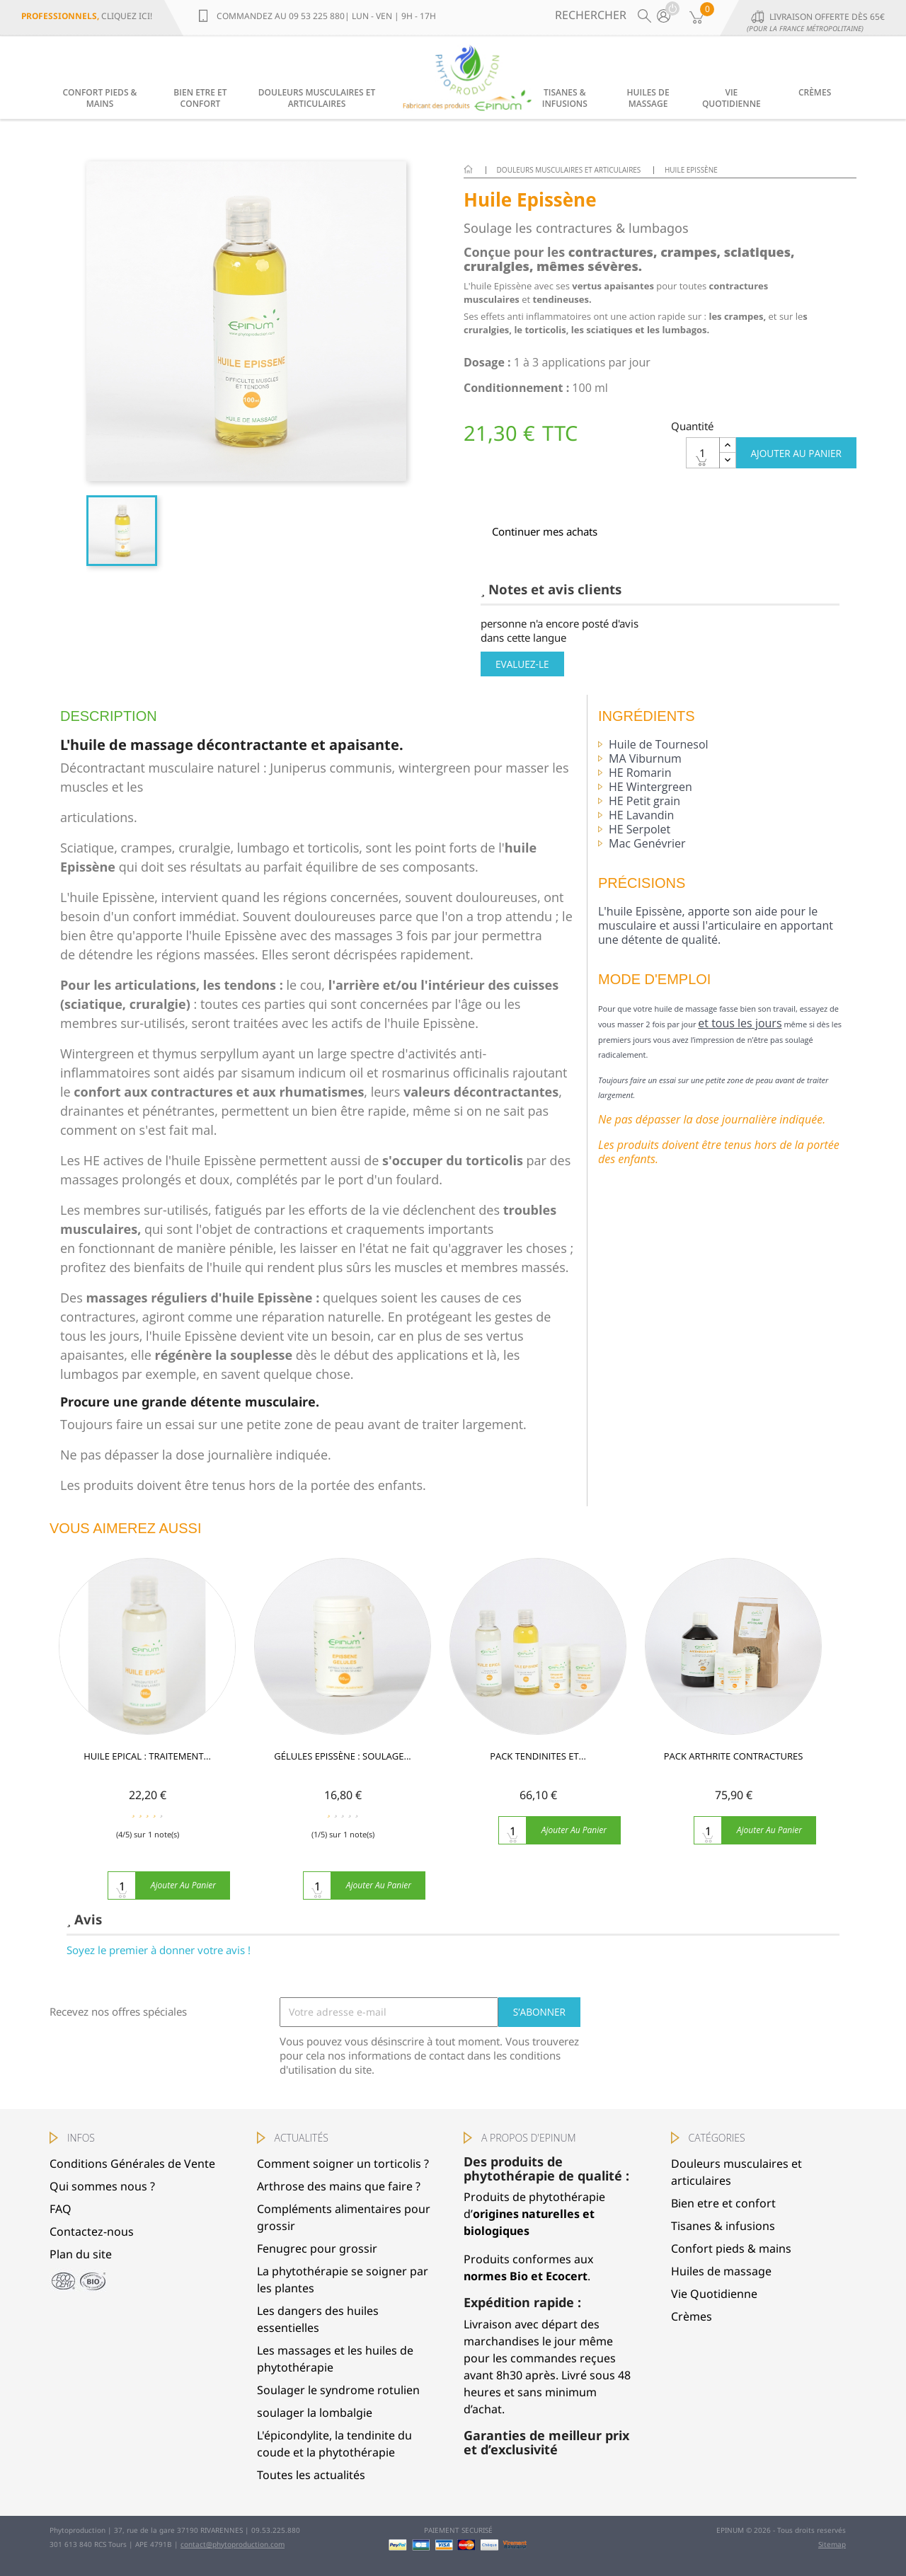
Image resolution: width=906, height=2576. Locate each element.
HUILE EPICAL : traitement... (147, 1766)
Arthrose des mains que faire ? (338, 2186)
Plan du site (81, 2254)
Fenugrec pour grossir (317, 2248)
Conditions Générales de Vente (132, 2163)
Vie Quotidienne (731, 98)
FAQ (60, 2209)
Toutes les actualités (311, 2475)
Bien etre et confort (199, 98)
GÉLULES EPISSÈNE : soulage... (342, 1766)
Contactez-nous (92, 2231)
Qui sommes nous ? (102, 2186)
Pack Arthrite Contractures (733, 1766)
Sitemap (832, 2544)
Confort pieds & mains (100, 98)
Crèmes (814, 92)
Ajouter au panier (796, 453)
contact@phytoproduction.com (232, 2544)
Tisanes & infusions (564, 98)
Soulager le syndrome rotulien (338, 2390)
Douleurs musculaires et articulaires (316, 98)
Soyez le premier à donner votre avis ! (159, 1950)
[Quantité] (703, 452)
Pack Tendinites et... (538, 1766)
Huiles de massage (648, 98)
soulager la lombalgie (314, 2412)
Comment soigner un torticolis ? (343, 2163)
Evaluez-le (522, 664)
